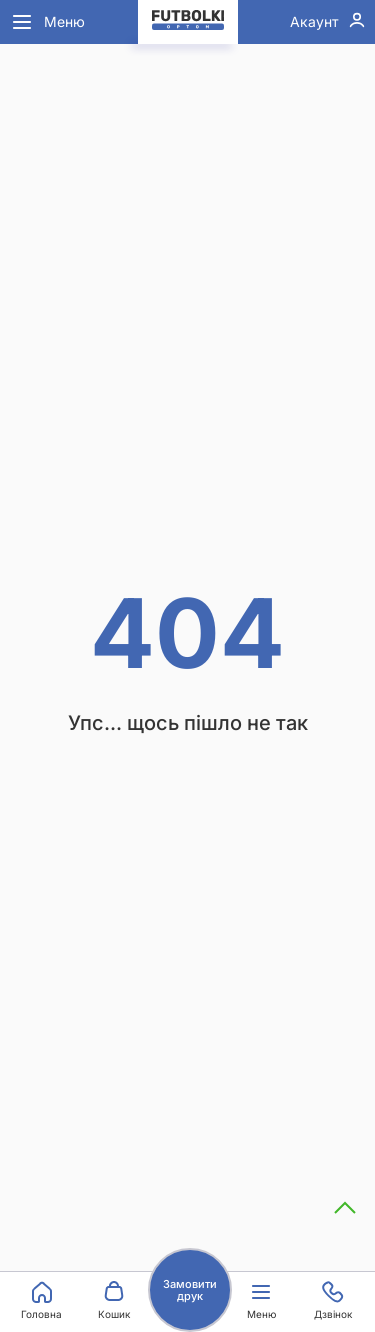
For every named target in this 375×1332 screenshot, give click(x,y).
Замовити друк (190, 1290)
